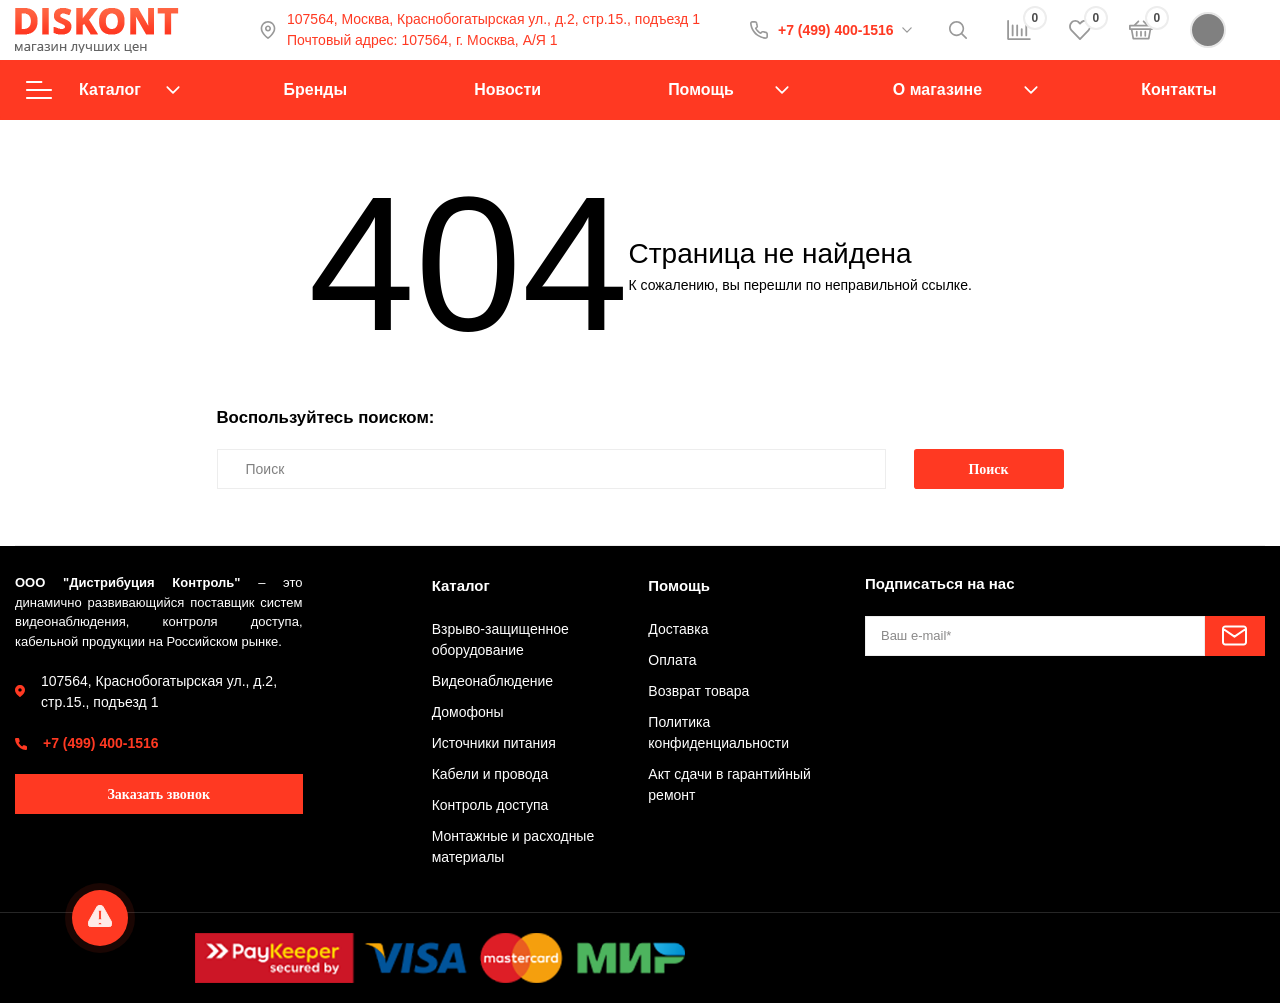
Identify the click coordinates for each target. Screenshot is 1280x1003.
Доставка (678, 629)
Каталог (103, 90)
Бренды (315, 89)
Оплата (672, 660)
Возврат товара (698, 691)
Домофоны (468, 712)
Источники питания (494, 743)
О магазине (937, 89)
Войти (1227, 30)
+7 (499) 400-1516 (836, 30)
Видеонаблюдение (492, 681)
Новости (507, 89)
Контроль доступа (490, 805)
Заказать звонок (158, 794)
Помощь (701, 89)
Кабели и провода (490, 774)
